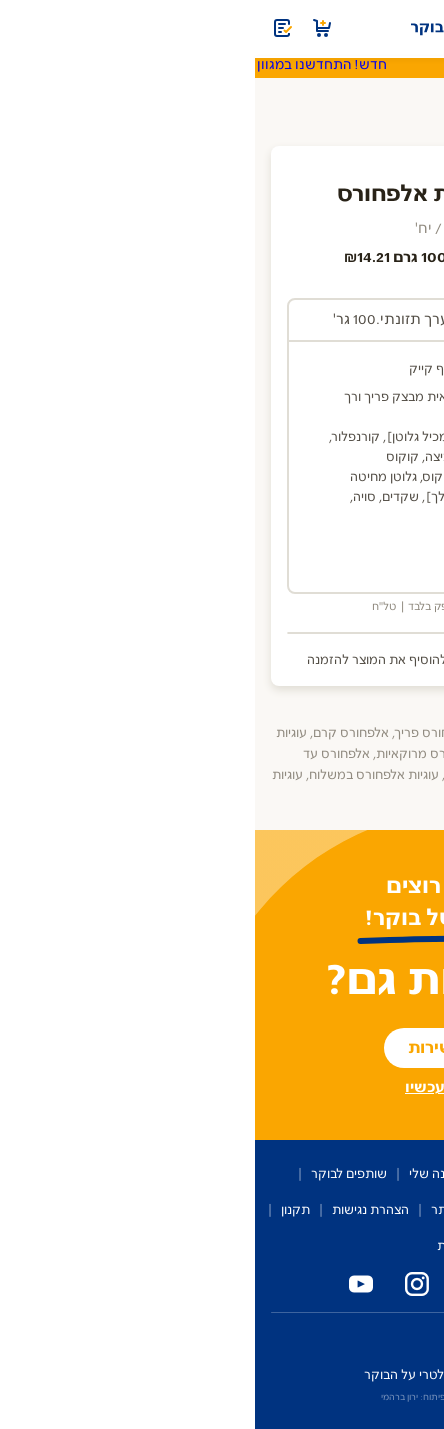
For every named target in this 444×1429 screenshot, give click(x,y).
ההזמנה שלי (187, 1174)
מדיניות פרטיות (222, 1246)
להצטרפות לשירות (222, 1048)
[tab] (308, 321)
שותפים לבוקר (94, 1174)
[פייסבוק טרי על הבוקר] (214, 1284)
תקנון (40, 1210)
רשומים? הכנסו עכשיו (222, 1087)
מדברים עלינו (389, 1210)
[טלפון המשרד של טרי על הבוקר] (326, 1284)
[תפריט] (416, 28)
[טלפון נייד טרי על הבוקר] (270, 1284)
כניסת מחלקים (393, 1337)
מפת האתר (206, 1210)
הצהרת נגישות (115, 1210)
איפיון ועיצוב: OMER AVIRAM (266, 1397)
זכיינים (320, 1337)
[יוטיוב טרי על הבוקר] (102, 1284)
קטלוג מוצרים (278, 1174)
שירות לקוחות (296, 1210)
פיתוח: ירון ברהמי (158, 1397)
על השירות (366, 1174)
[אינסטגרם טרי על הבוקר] (158, 1284)
